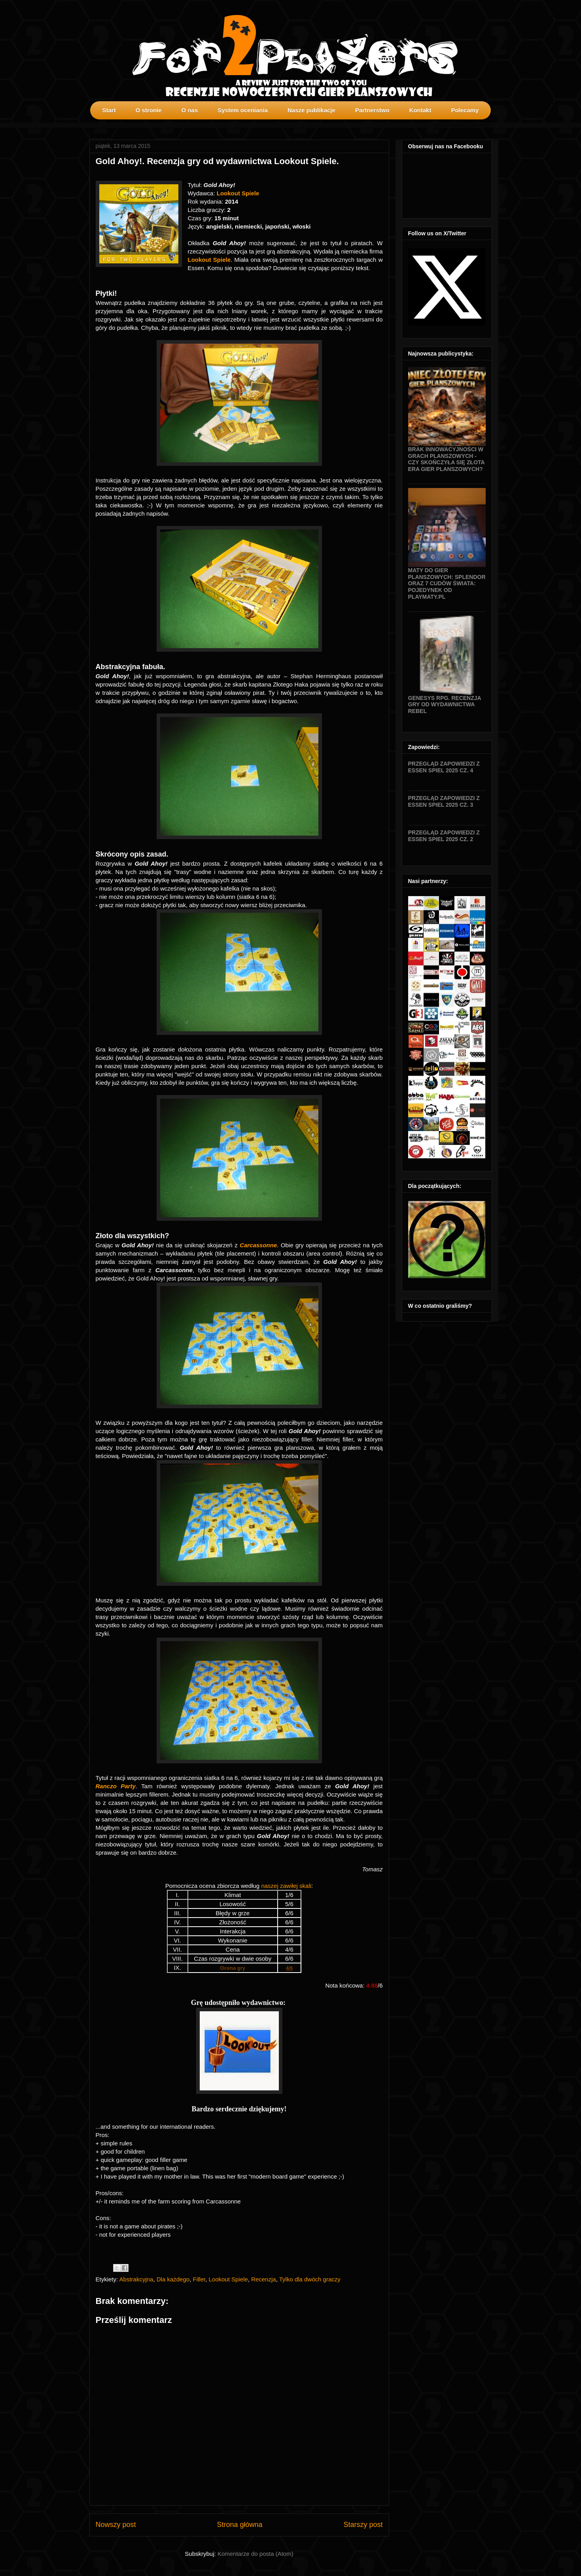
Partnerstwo (372, 110)
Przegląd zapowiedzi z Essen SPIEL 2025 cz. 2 (444, 835)
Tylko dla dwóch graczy (310, 2279)
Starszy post (362, 2525)
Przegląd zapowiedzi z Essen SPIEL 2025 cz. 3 (444, 801)
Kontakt (420, 110)
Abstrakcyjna (136, 2279)
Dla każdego (173, 2279)
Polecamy (465, 110)
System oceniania (243, 110)
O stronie (149, 110)
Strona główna (239, 2525)
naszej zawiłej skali (286, 1885)
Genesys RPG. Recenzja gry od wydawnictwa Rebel (444, 705)
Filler (199, 2279)
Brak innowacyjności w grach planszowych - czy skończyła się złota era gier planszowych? (446, 459)
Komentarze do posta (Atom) (255, 2553)
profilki (486, 125)
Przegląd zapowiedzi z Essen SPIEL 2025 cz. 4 (444, 767)
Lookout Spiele (228, 2279)
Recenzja (263, 2279)
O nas (190, 110)
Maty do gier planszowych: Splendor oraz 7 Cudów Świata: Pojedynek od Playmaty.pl (447, 583)
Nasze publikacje (311, 110)
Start (109, 110)
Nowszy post (116, 2525)
